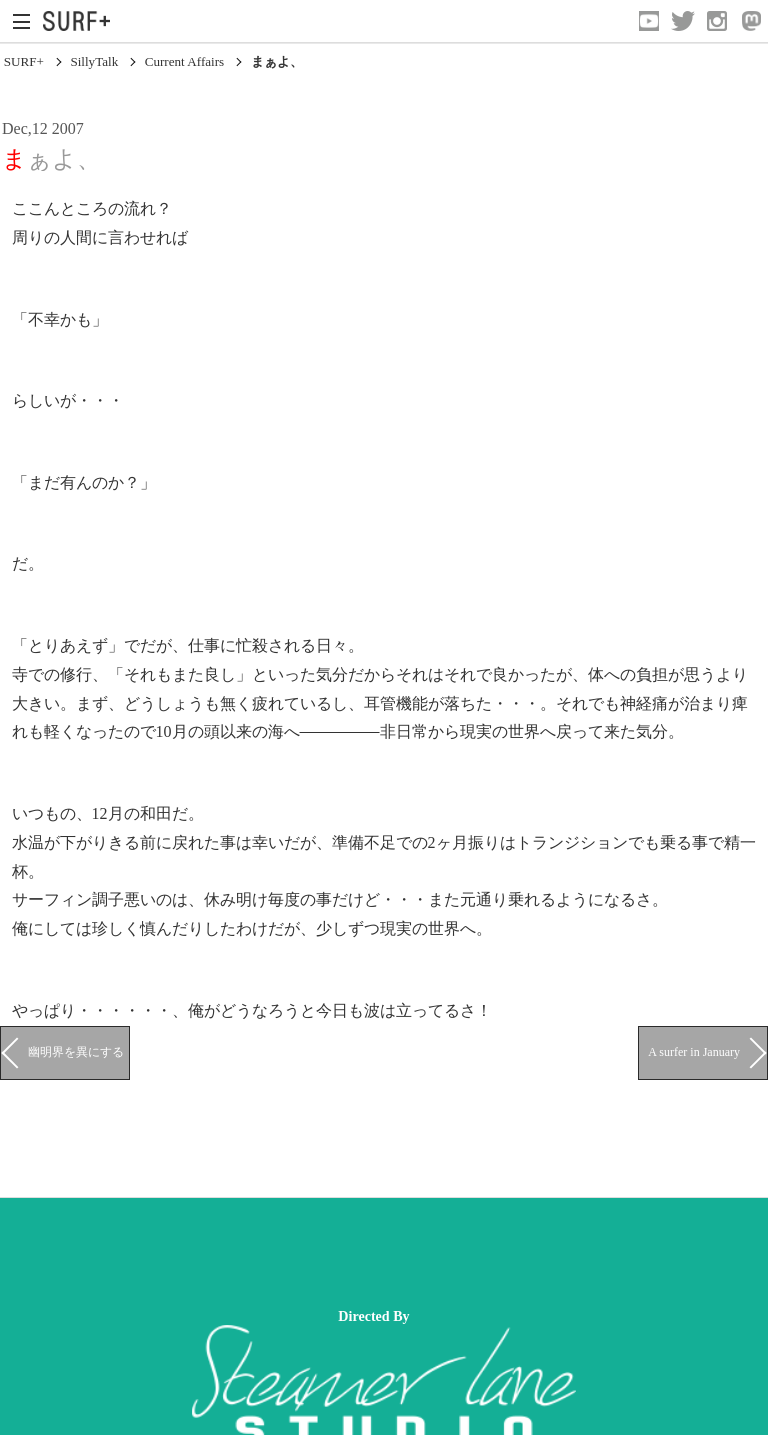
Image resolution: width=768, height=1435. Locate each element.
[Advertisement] (364, 1253)
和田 (156, 813)
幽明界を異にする (76, 1052)
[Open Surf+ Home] (81, 21)
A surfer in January (694, 1052)
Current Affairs (185, 61)
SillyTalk (94, 61)
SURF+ (24, 61)
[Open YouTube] (649, 21)
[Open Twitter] (683, 21)
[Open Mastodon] (751, 21)
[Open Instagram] (717, 21)
